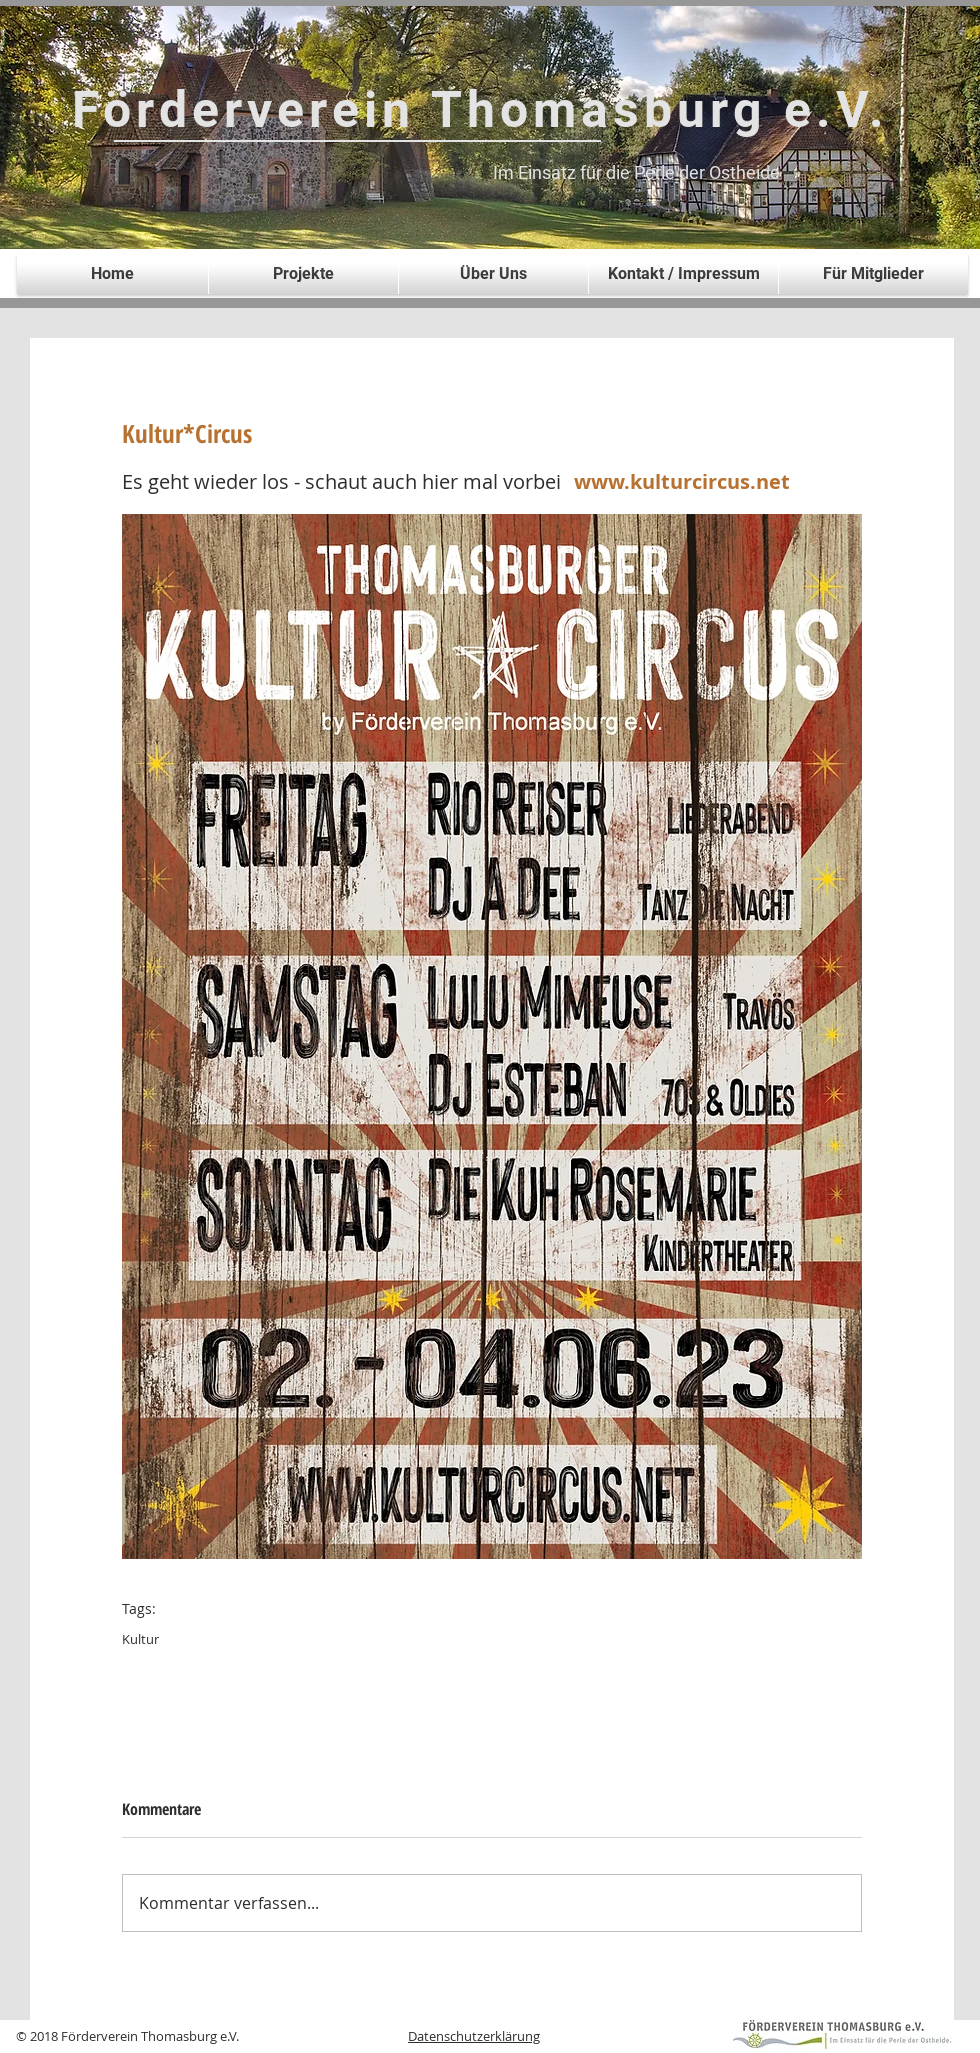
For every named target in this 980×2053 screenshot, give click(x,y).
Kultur (140, 1639)
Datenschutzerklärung (474, 2036)
